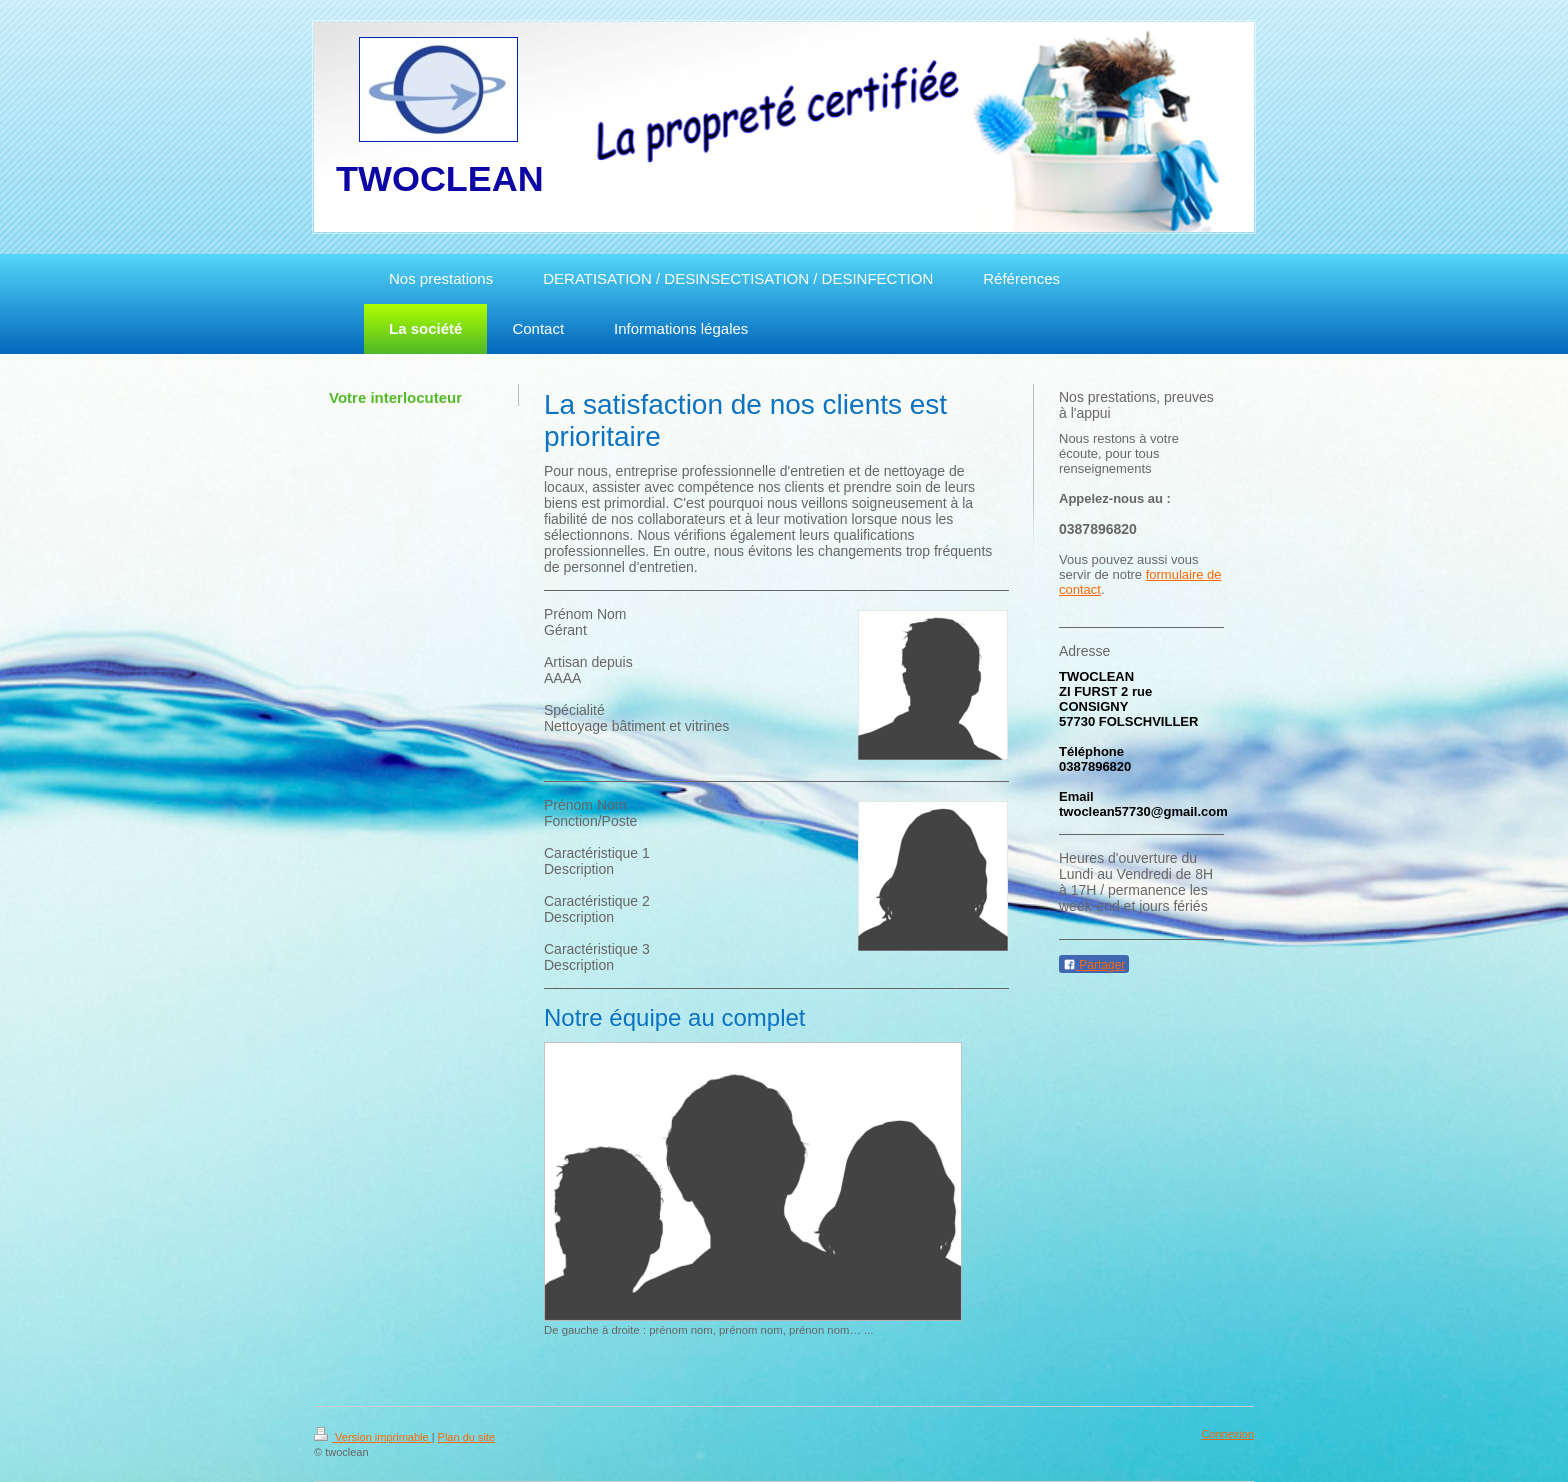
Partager (1094, 965)
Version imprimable (373, 1437)
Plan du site (466, 1437)
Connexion (1227, 1434)
